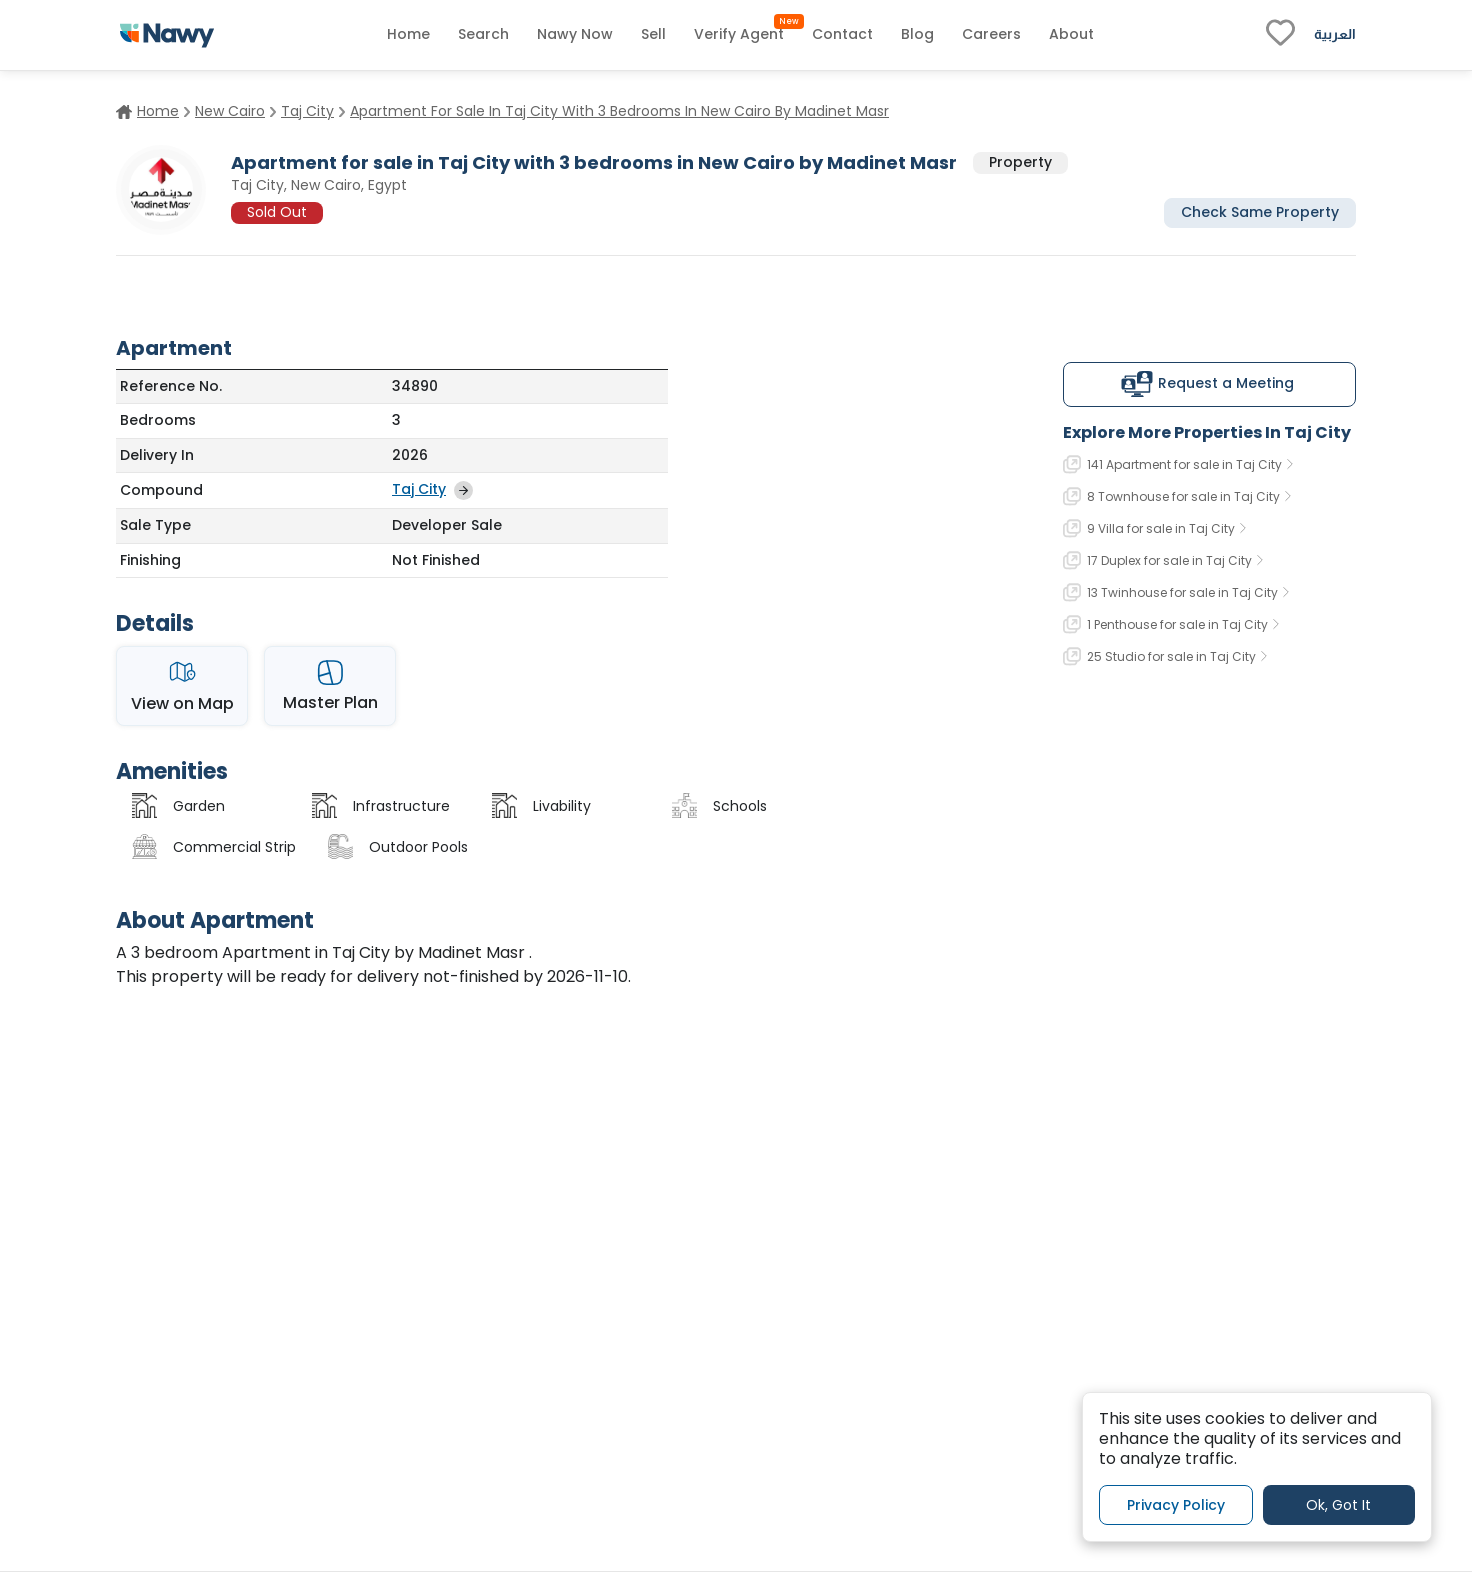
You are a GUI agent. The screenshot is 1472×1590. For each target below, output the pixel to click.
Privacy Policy (1176, 1505)
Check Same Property (1260, 212)
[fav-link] (1280, 35)
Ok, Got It (1338, 1505)
